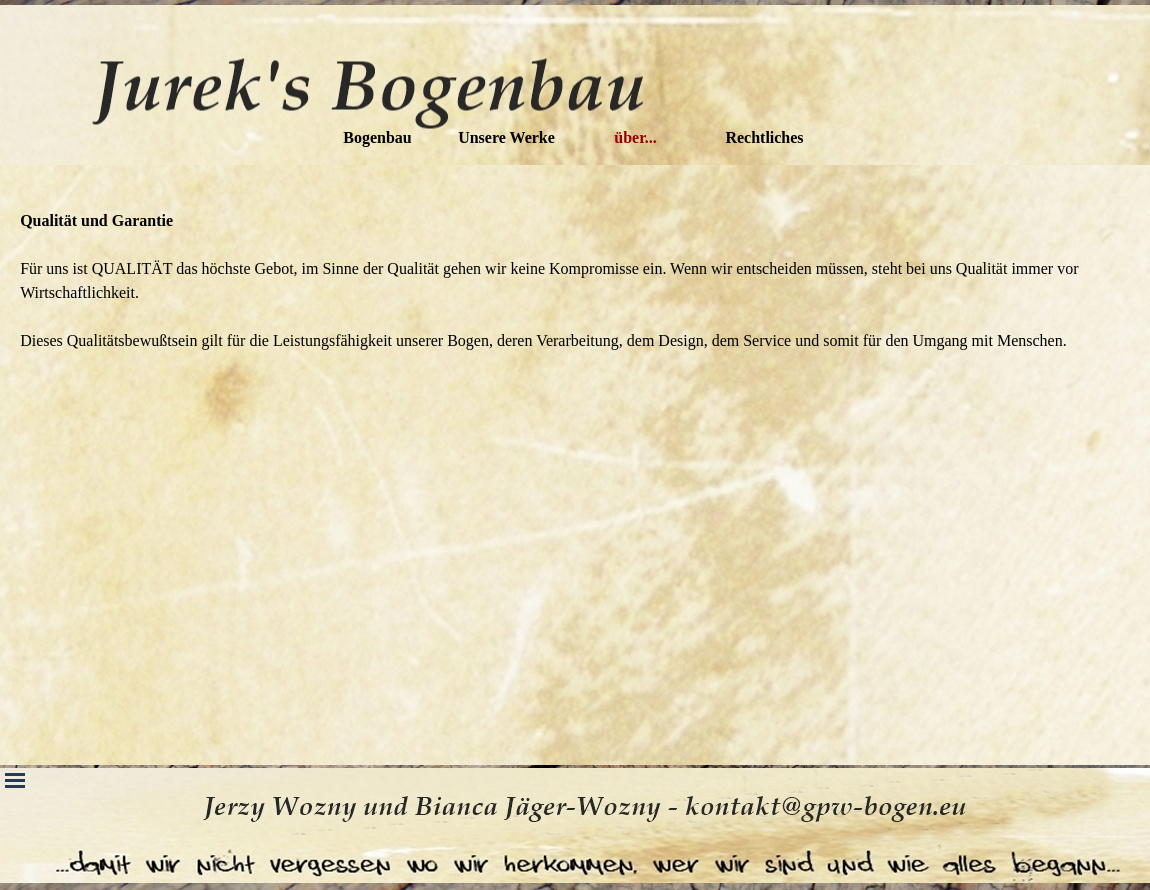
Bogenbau (377, 137)
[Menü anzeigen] (15, 780)
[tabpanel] (575, 281)
